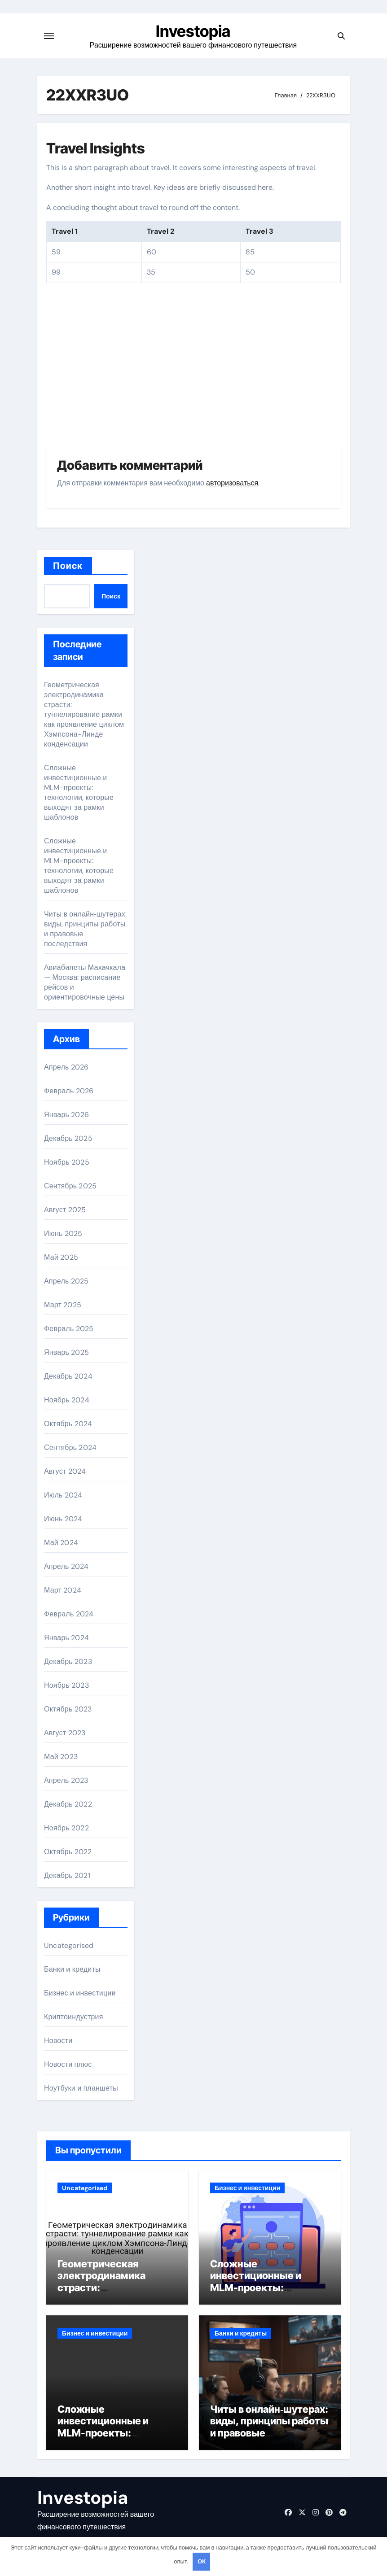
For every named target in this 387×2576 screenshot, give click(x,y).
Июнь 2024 (63, 1519)
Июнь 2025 (63, 1233)
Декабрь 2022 (68, 1804)
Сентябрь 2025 (70, 1186)
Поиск (68, 565)
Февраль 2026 (68, 1091)
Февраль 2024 (68, 1614)
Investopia (193, 31)
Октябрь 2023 (68, 1709)
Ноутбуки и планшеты (81, 2088)
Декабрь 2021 (67, 1875)
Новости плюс (68, 2064)
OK (202, 2561)
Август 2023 (64, 1733)
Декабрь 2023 (68, 1661)
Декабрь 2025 (68, 1138)
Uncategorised (69, 1945)
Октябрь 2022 (68, 1851)
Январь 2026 (66, 1114)
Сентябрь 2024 (70, 1447)
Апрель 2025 (66, 1281)
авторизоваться (232, 483)
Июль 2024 (63, 1495)
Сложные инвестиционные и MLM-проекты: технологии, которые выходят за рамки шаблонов (79, 792)
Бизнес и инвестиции (80, 1993)
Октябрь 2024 (68, 1423)
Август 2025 (65, 1209)
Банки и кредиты (72, 1969)
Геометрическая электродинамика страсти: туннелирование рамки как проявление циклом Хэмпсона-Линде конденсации (84, 714)
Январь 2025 (66, 1352)
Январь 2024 (66, 1637)
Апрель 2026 (66, 1067)
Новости (58, 2040)
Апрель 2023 (66, 1780)
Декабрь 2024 (68, 1376)
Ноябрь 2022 (66, 1828)
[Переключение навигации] (49, 36)
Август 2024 (65, 1471)
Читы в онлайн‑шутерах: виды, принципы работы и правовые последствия (269, 2426)
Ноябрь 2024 (66, 1400)
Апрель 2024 (66, 1566)
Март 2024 (62, 1590)
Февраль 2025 (68, 1328)
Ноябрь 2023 (66, 1685)
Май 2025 (61, 1257)
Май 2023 (61, 1756)
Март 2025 (62, 1305)
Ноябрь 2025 (66, 1162)
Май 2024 (61, 1542)
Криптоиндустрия (73, 2017)
